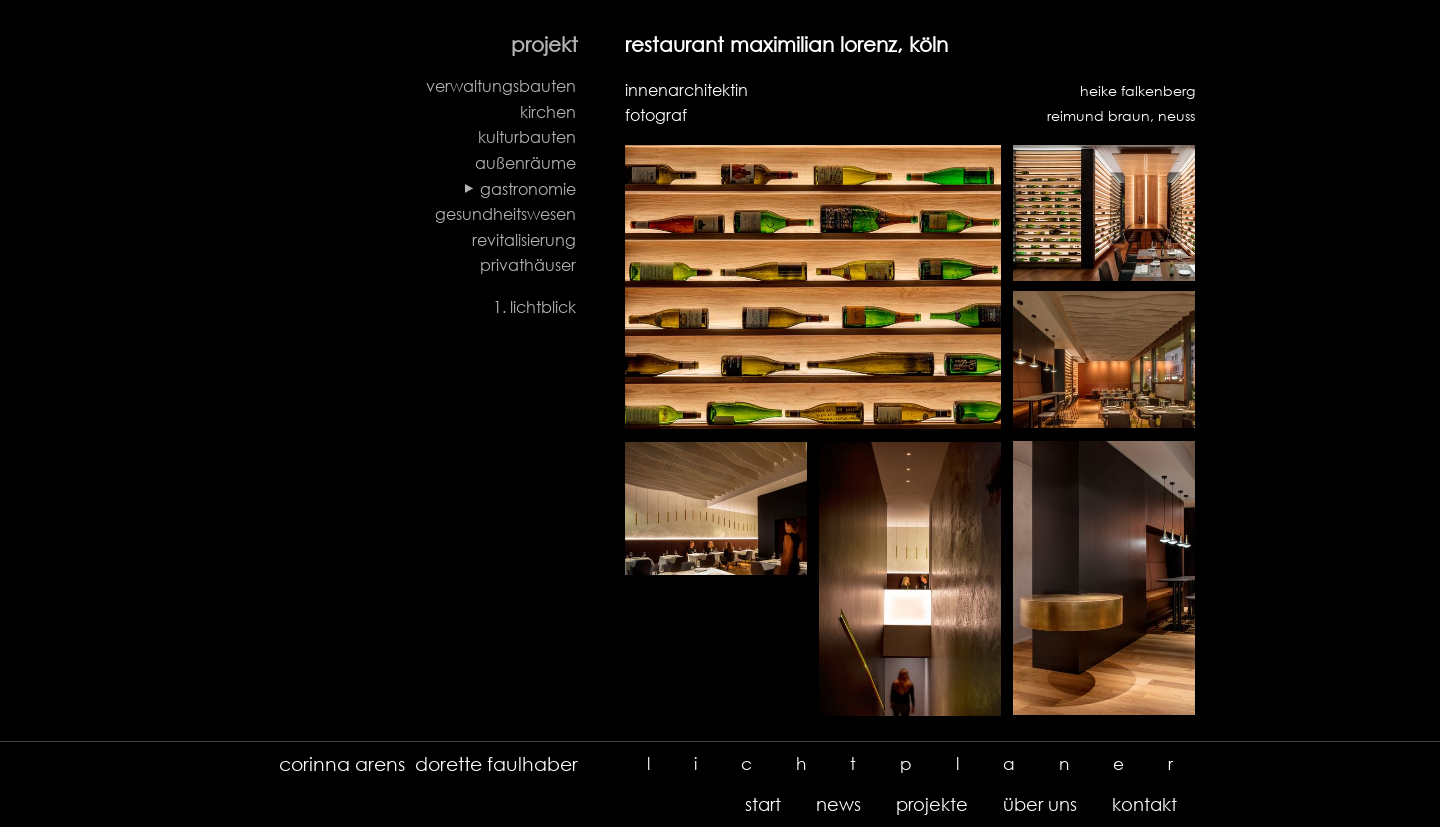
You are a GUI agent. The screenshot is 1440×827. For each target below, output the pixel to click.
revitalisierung (524, 240)
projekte (932, 804)
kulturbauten (527, 137)
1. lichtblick (534, 307)
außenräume (525, 163)
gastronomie (528, 189)
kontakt (1144, 804)
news (838, 804)
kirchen (548, 112)
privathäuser (528, 265)
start (763, 804)
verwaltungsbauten (501, 86)
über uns (1040, 804)
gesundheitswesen (505, 214)
